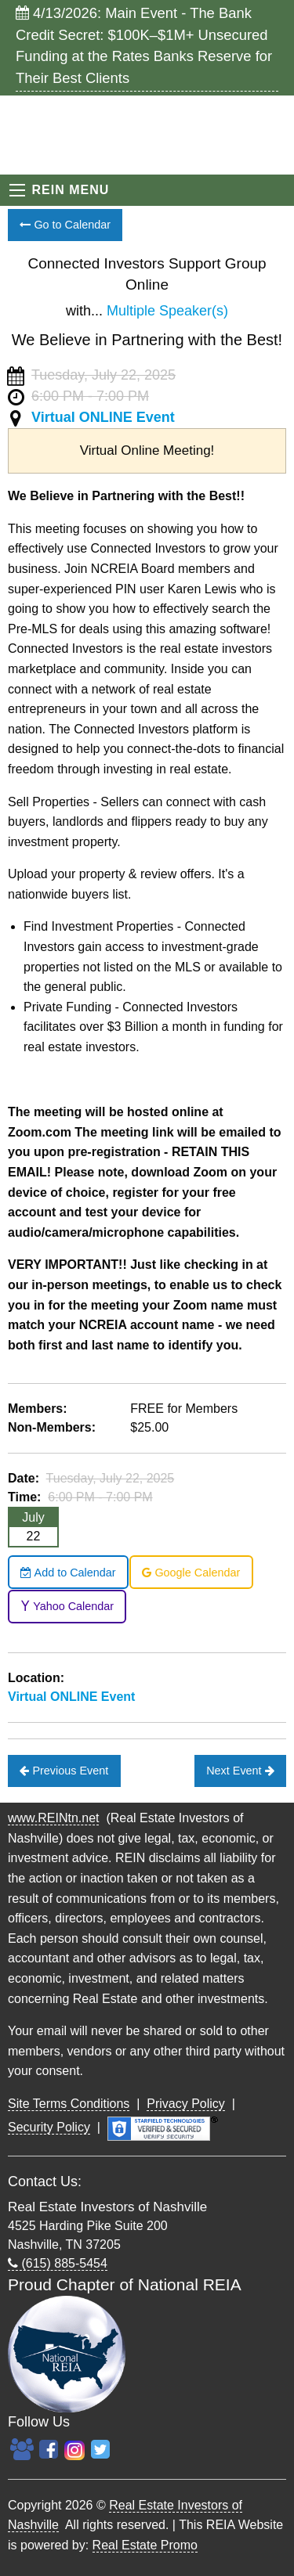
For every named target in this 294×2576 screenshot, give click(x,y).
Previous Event (64, 1770)
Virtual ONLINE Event (103, 417)
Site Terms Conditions (68, 2103)
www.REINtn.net (53, 1818)
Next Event (240, 1770)
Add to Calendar (67, 1572)
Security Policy (49, 2127)
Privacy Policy (186, 2103)
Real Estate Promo (145, 2545)
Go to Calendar (65, 224)
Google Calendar (191, 1572)
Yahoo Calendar (67, 1606)
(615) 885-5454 (57, 2263)
